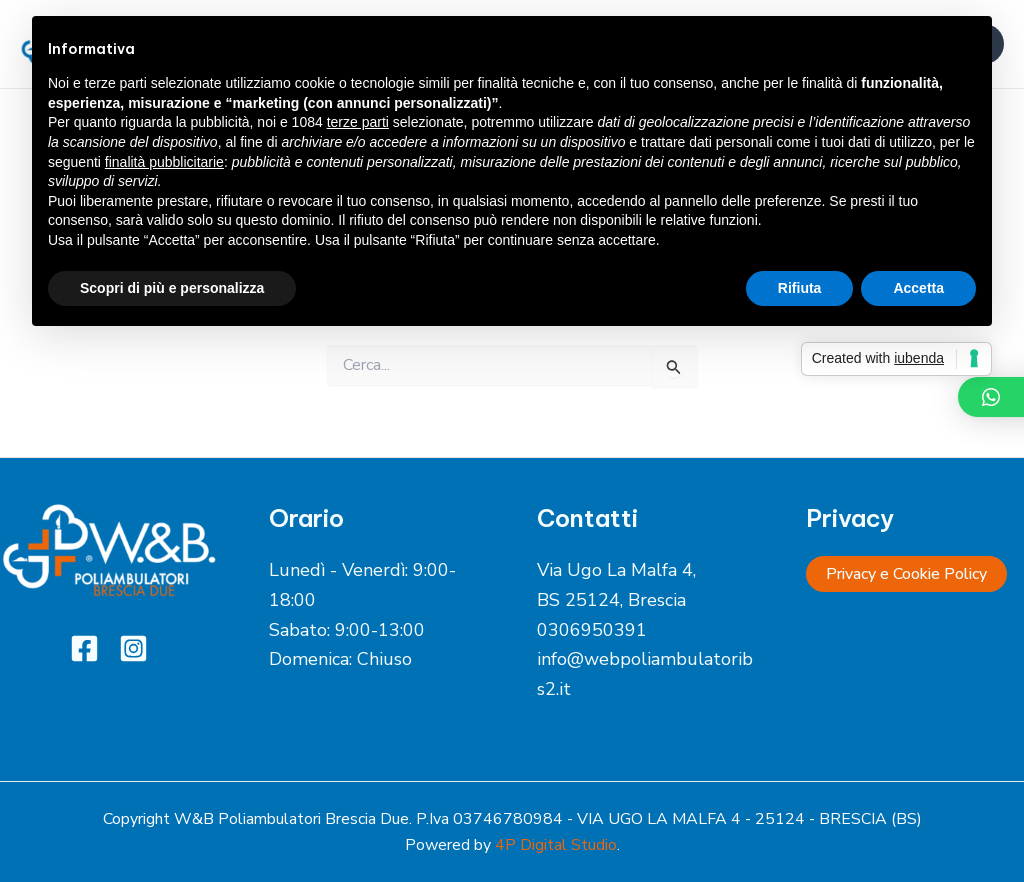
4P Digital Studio (556, 845)
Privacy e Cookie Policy (906, 574)
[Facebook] (84, 648)
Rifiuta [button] (800, 288)
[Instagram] (133, 648)
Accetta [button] (918, 288)
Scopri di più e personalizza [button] (172, 288)
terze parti (358, 122)
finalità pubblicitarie (164, 162)
